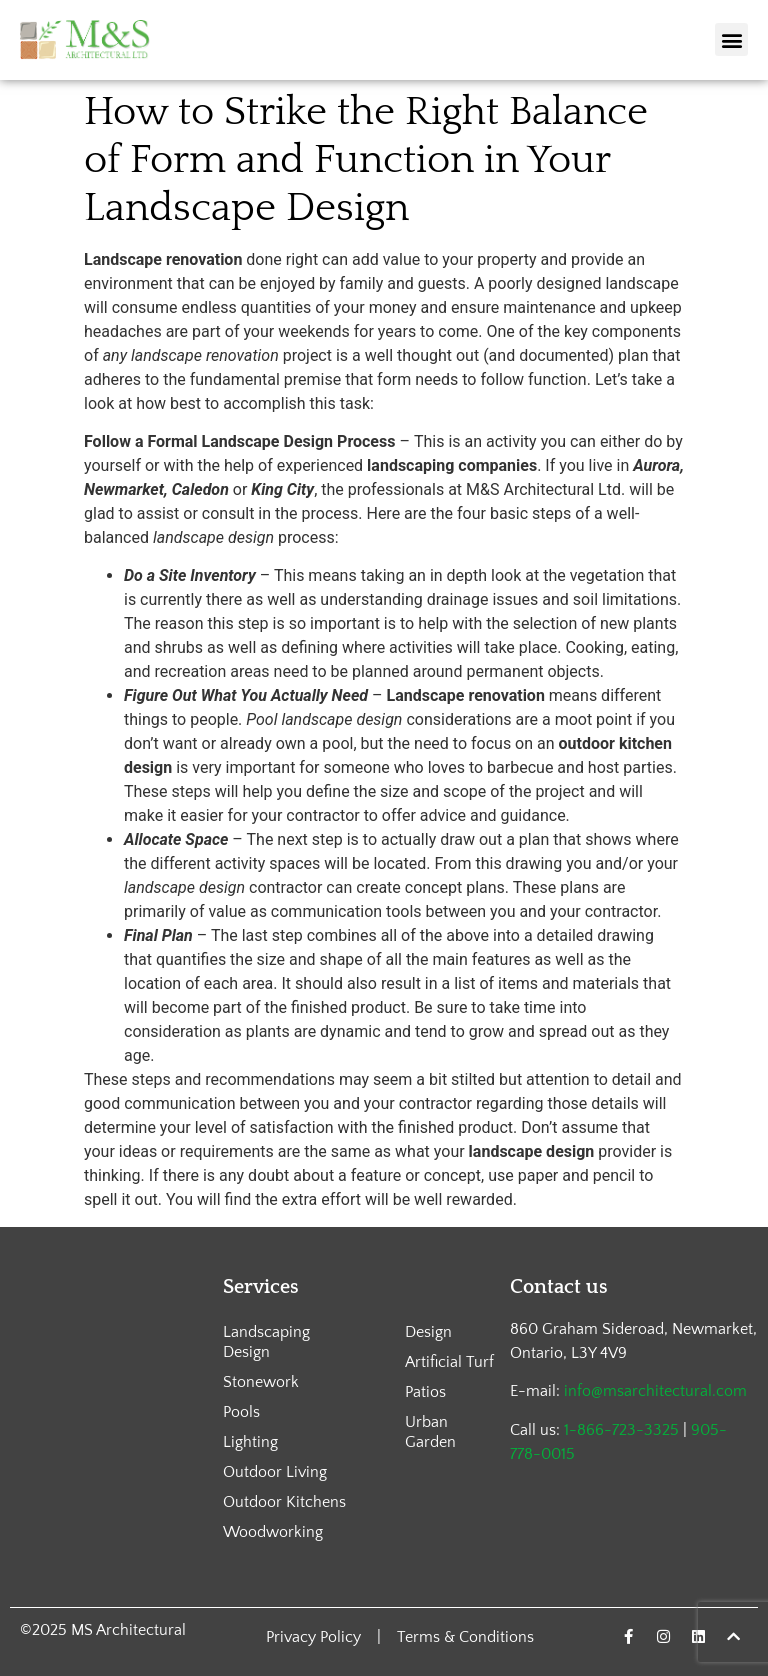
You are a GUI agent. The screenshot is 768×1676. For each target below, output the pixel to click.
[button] (731, 39)
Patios (425, 1392)
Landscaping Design (266, 1342)
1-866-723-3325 (621, 1430)
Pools (241, 1412)
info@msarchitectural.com (655, 1391)
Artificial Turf (449, 1362)
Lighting (250, 1442)
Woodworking (273, 1532)
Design (428, 1332)
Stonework (261, 1382)
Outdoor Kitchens (284, 1502)
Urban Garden (430, 1432)
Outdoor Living (275, 1472)
